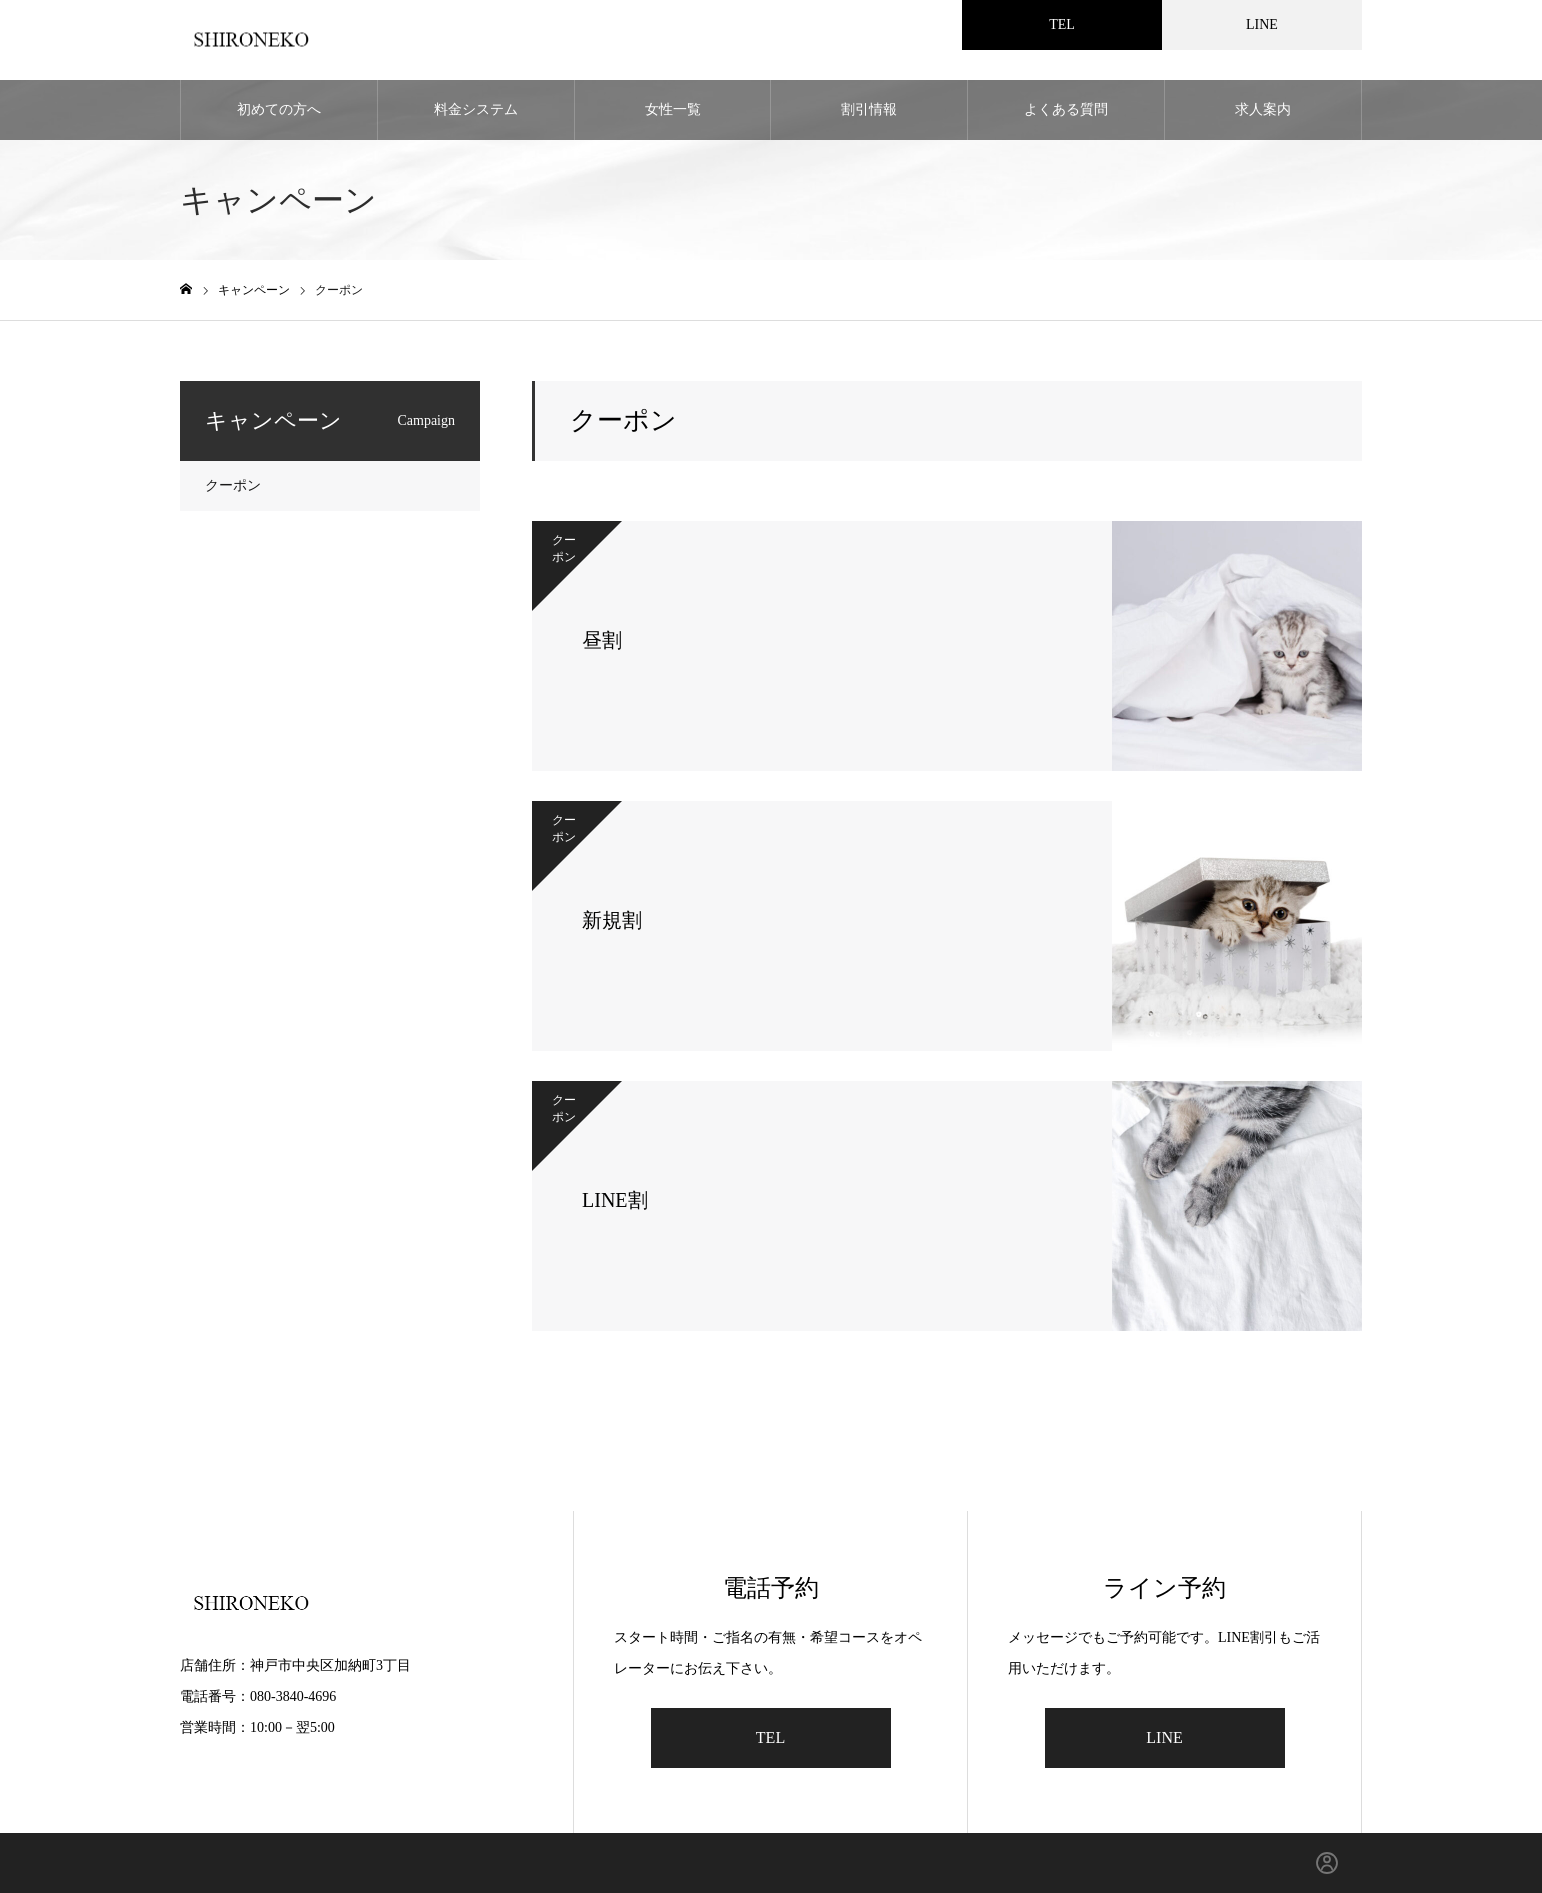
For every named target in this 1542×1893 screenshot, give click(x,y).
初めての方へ (279, 109)
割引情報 (869, 109)
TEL (770, 1737)
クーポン (233, 485)
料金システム (476, 109)
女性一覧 (673, 109)
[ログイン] (1327, 1863)
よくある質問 (1066, 109)
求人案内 (1263, 109)
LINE (1164, 1737)
